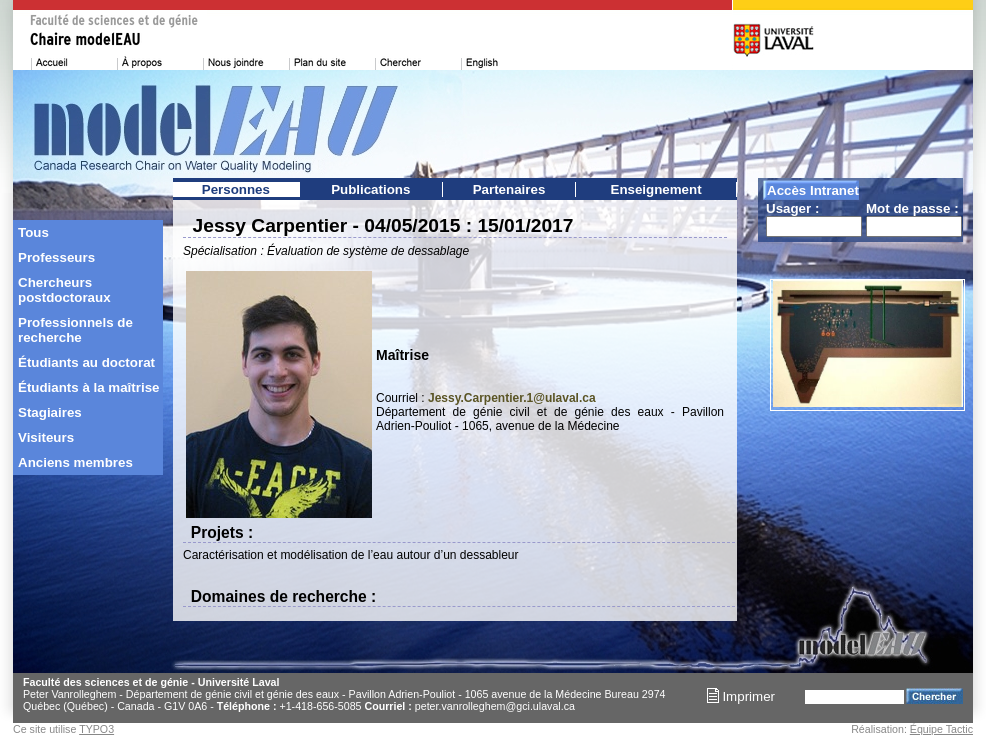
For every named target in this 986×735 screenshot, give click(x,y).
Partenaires (509, 189)
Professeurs (56, 257)
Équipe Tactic (941, 729)
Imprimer (741, 696)
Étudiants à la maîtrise (88, 387)
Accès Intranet (813, 190)
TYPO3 (96, 729)
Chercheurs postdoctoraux (64, 290)
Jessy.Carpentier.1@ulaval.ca (512, 398)
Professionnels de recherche (75, 330)
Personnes (236, 189)
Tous (33, 232)
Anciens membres (75, 462)
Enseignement (656, 189)
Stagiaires (50, 412)
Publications (370, 189)
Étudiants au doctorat (86, 362)
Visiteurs (46, 437)
